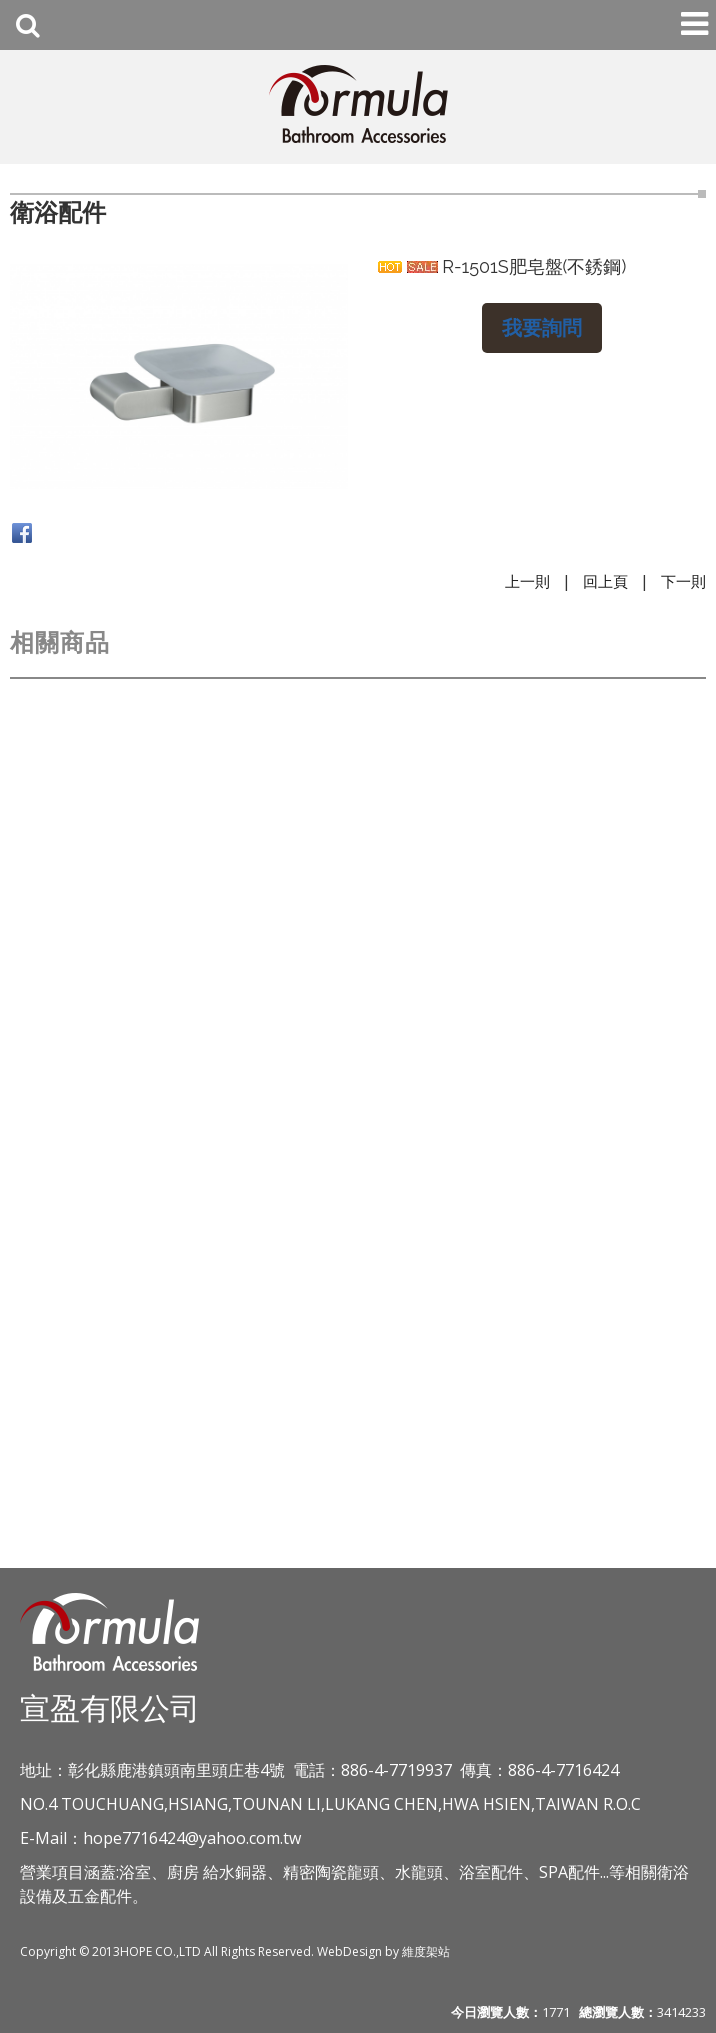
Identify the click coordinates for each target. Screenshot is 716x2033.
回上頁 (605, 581)
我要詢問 (542, 327)
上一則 (527, 581)
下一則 (683, 581)
